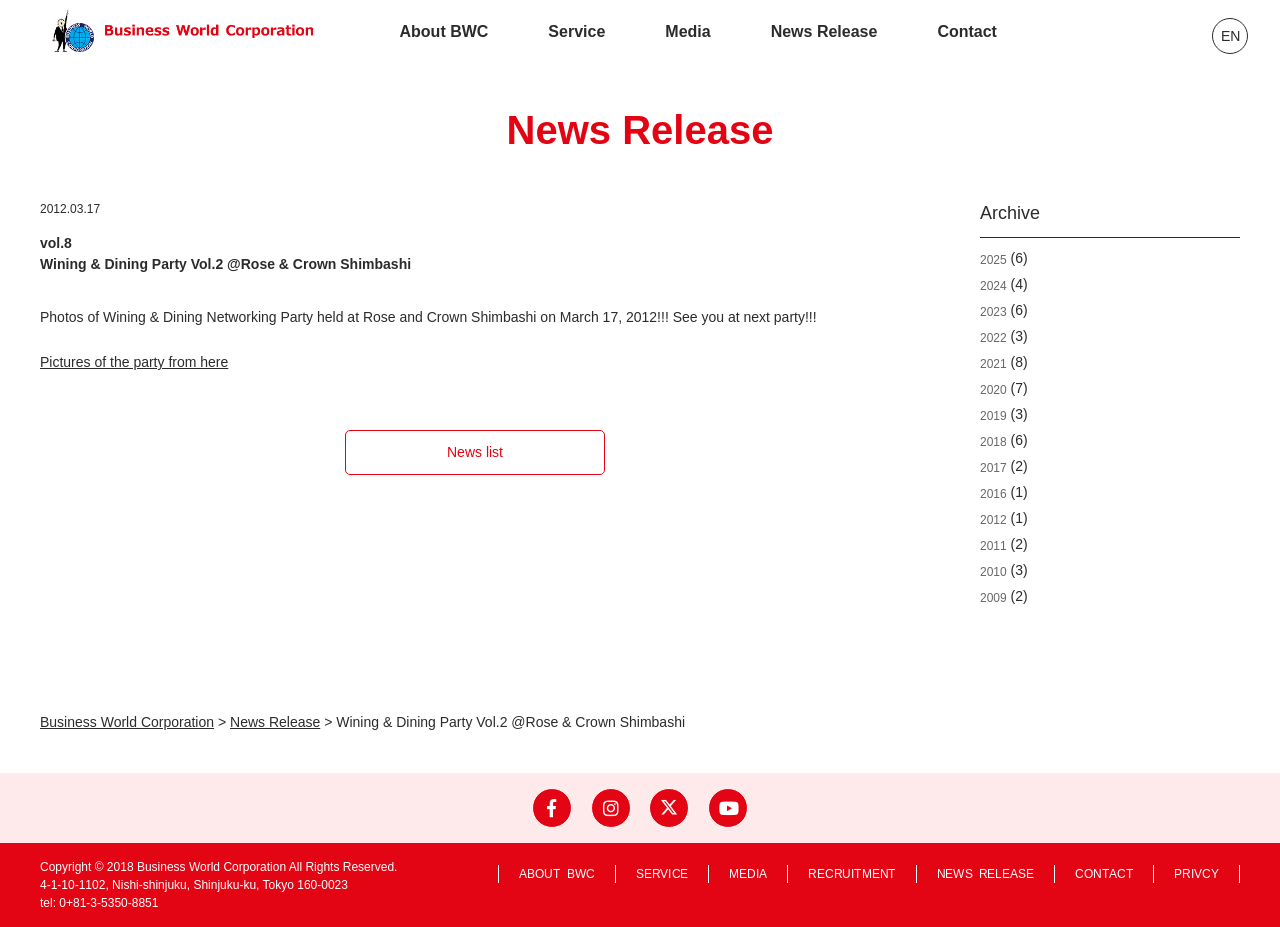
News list (475, 452)
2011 (993, 546)
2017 (993, 468)
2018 (993, 442)
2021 (993, 364)
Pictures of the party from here (134, 362)
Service (576, 31)
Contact (967, 31)
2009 (993, 598)
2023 (993, 312)
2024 (993, 286)
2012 (993, 520)
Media (687, 31)
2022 (993, 338)
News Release (824, 31)
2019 (993, 416)
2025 (993, 260)
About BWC (444, 31)
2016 (993, 494)
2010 (993, 572)
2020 (993, 390)
